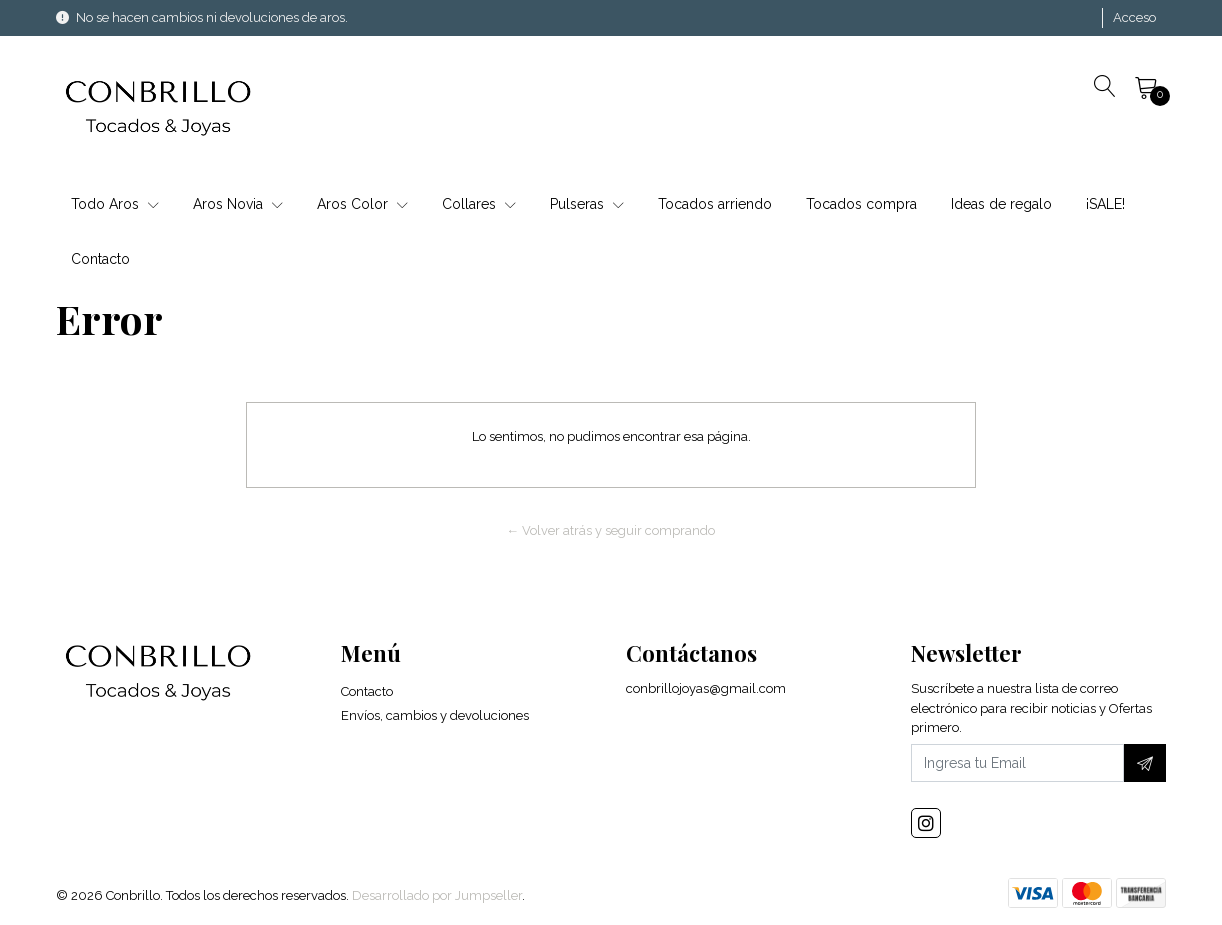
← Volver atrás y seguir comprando (611, 530)
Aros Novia (238, 204)
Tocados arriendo (715, 204)
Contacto (100, 259)
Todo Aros (115, 204)
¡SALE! (1105, 204)
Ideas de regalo (1001, 204)
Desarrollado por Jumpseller (437, 895)
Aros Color (362, 204)
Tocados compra (861, 204)
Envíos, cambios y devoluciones (435, 715)
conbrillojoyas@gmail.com (706, 688)
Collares (479, 204)
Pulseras (587, 204)
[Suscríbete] (1145, 763)
